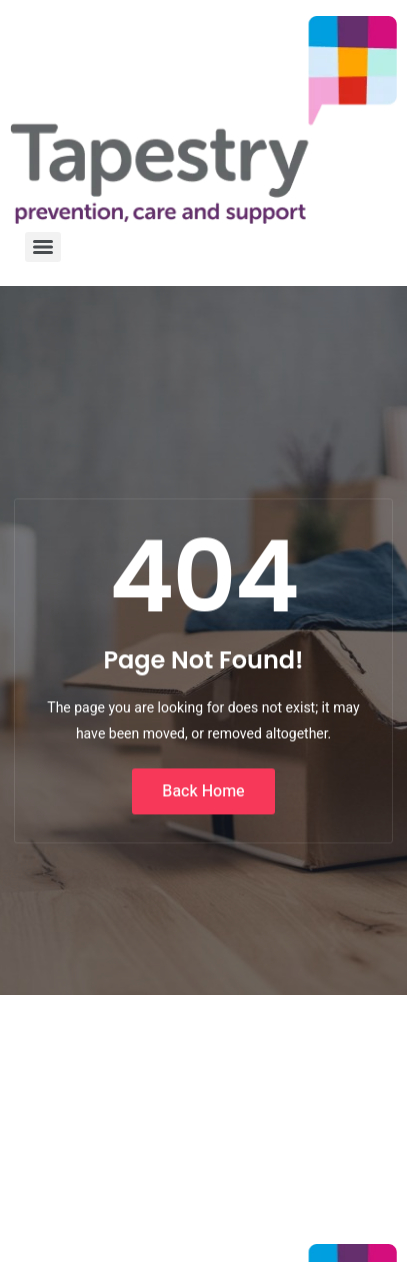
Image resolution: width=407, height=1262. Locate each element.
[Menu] (43, 247)
